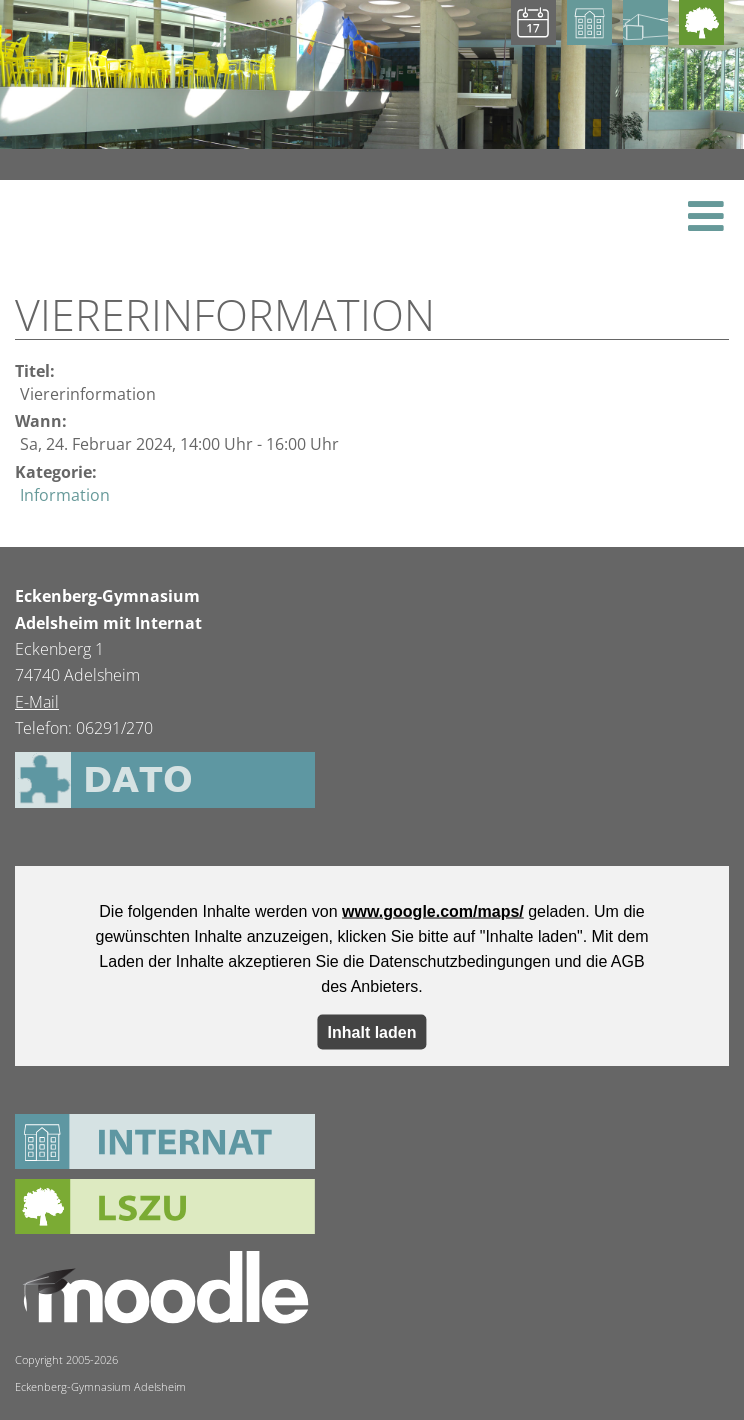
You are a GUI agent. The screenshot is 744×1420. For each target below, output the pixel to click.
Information (65, 495)
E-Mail (37, 702)
